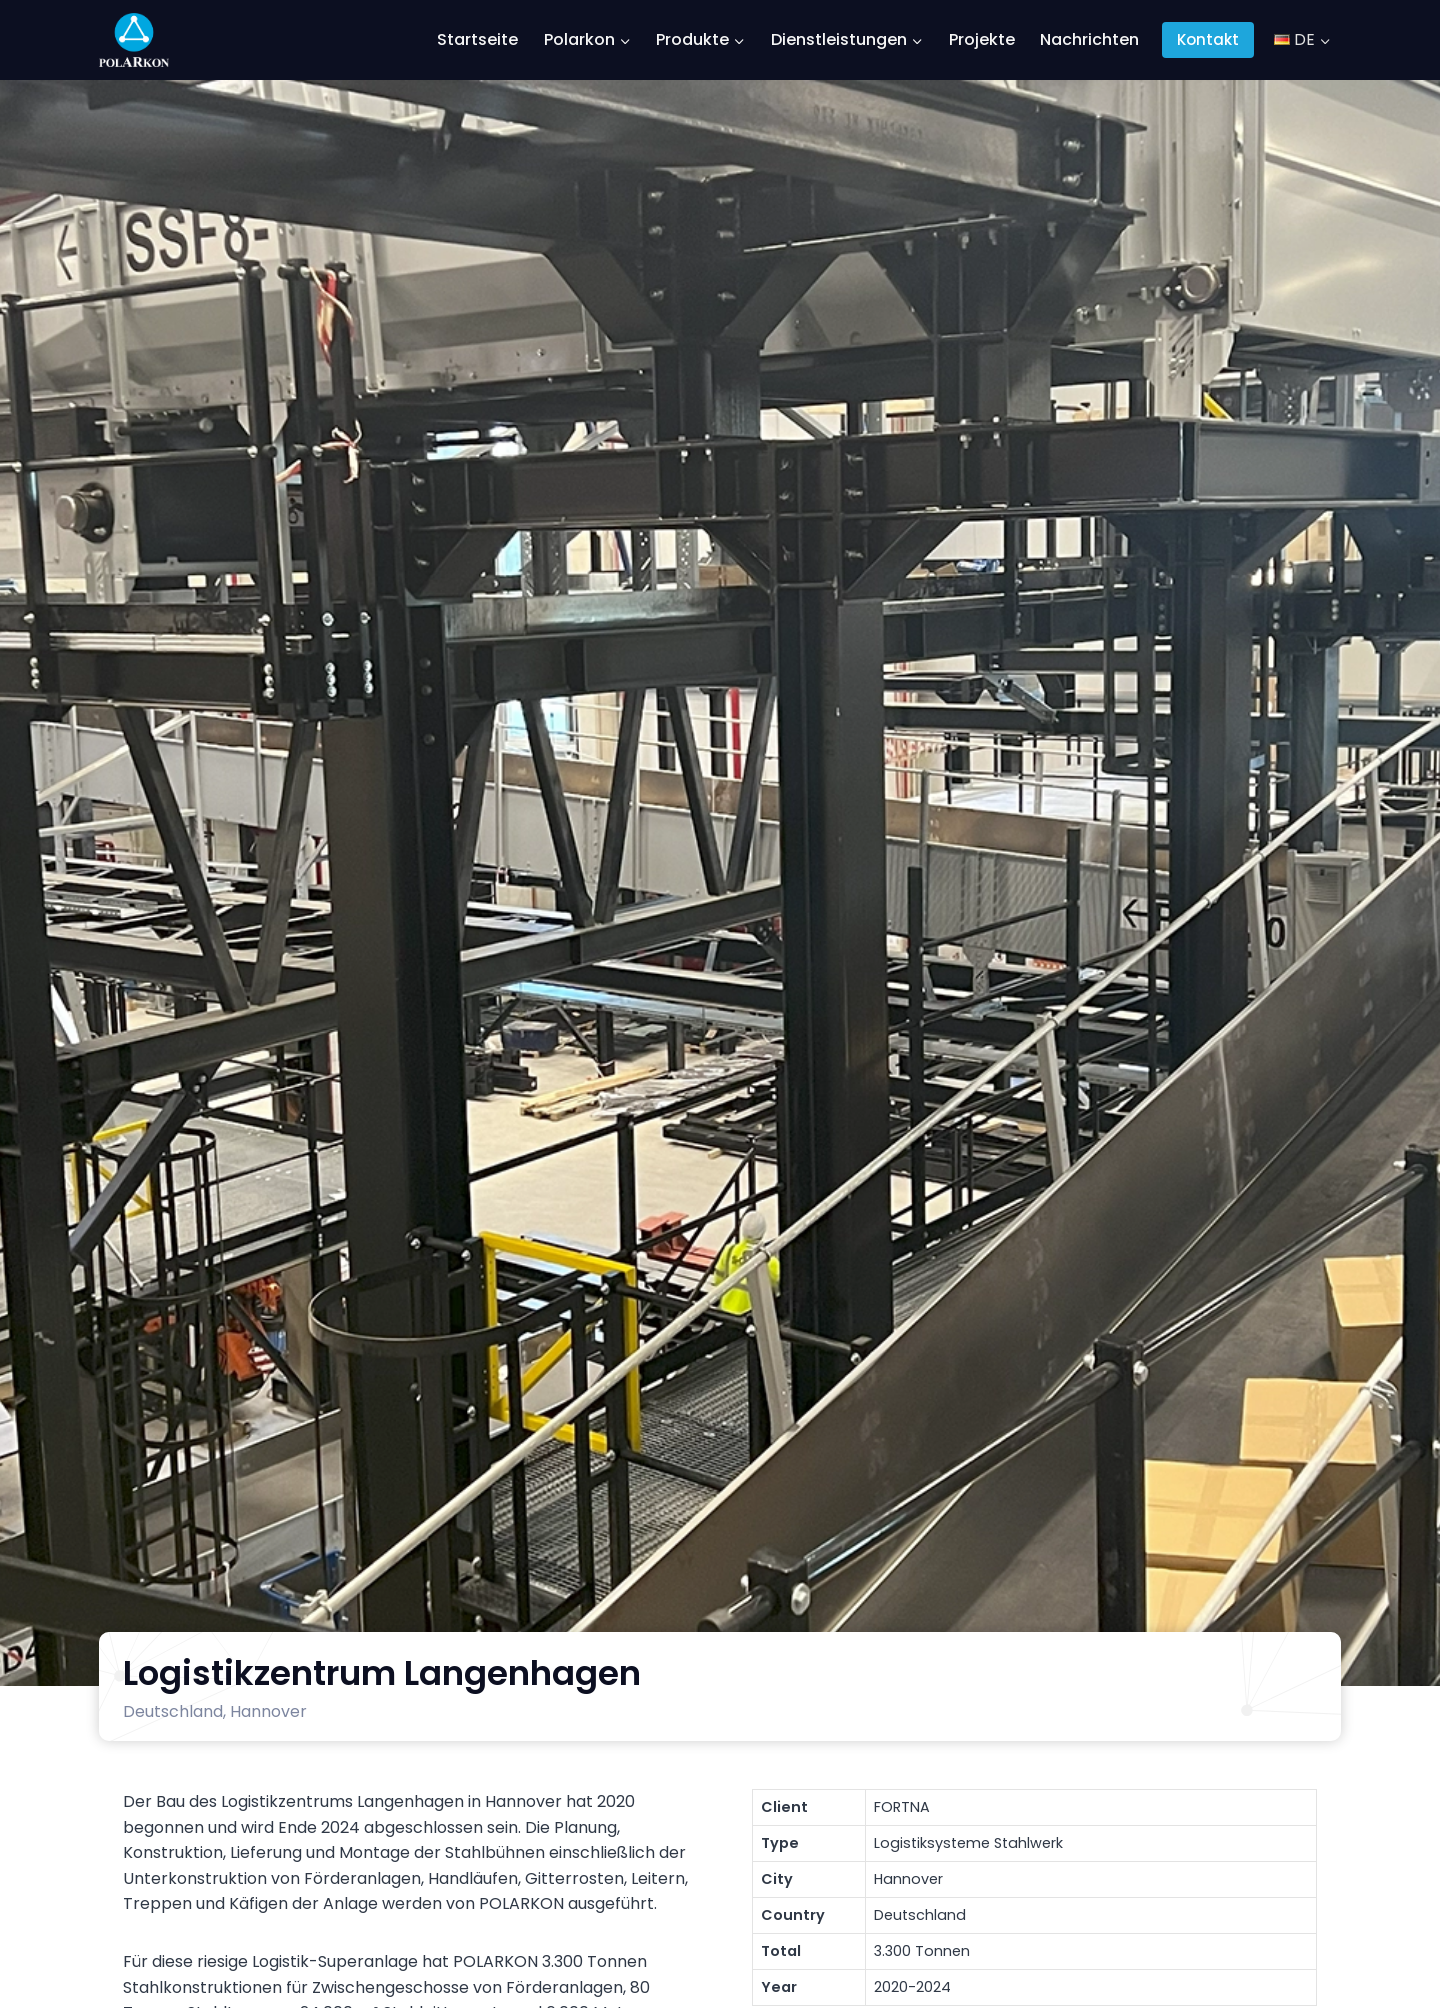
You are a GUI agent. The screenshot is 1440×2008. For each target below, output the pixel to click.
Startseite (477, 39)
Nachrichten (1089, 39)
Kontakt (1208, 39)
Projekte (982, 39)
